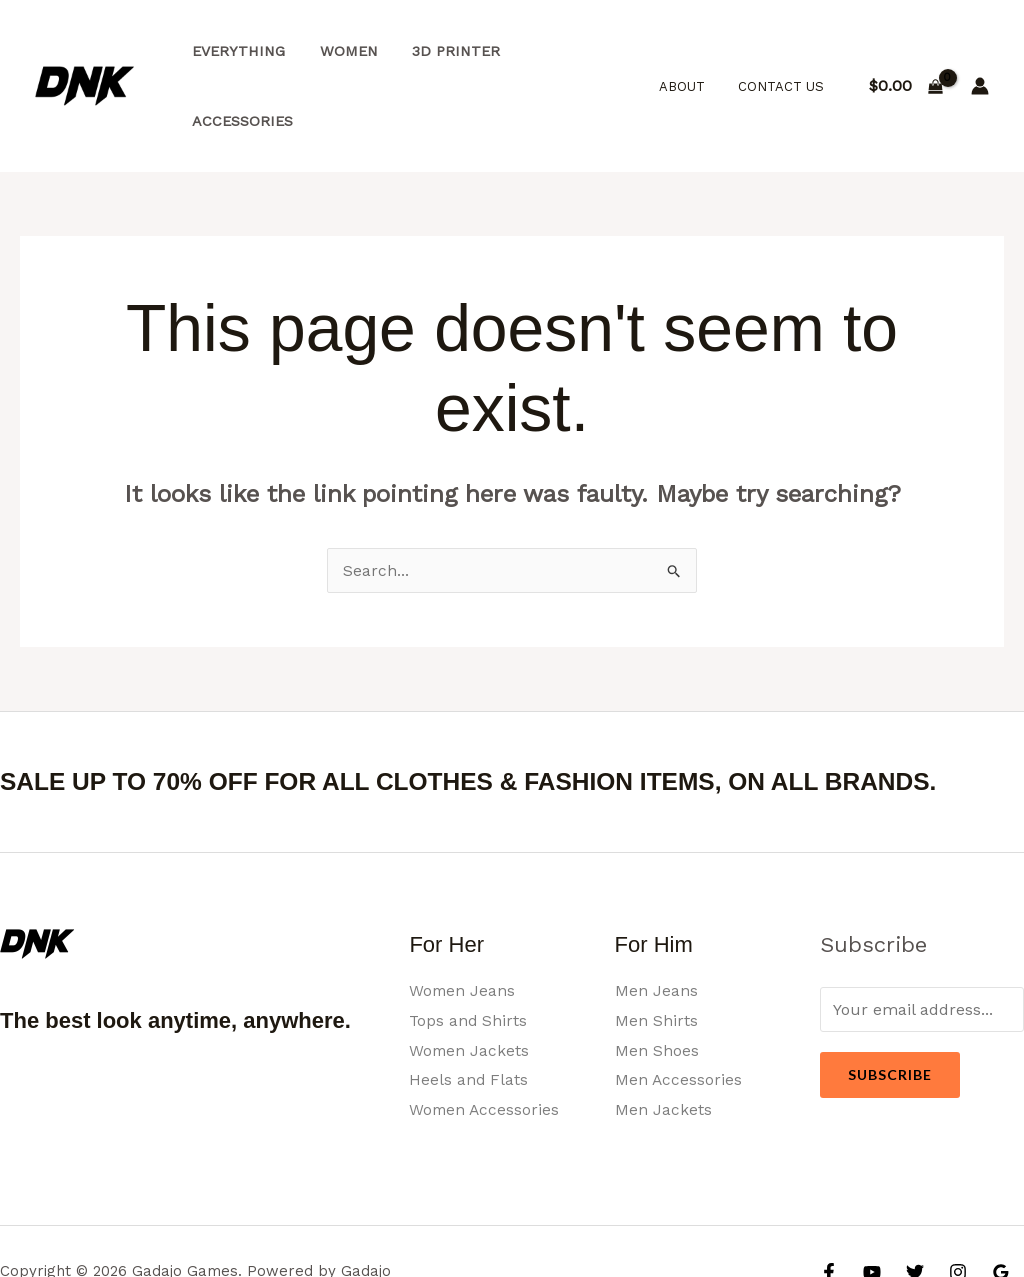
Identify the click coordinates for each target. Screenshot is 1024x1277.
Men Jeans (656, 921)
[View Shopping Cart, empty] (905, 52)
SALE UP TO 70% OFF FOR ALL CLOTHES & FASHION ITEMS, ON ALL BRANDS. (497, 712)
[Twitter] (915, 1203)
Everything (235, 52)
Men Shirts (656, 951)
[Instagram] (958, 1203)
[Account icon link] (980, 52)
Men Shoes (657, 981)
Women (340, 52)
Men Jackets (663, 1040)
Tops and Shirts (469, 951)
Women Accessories (485, 1040)
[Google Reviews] (1001, 1203)
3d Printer (442, 52)
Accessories (565, 52)
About (692, 51)
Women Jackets (470, 981)
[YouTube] (872, 1203)
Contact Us (784, 51)
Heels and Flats (469, 1010)
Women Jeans (463, 921)
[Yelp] (841, 1233)
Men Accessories (679, 1010)
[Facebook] (829, 1203)
